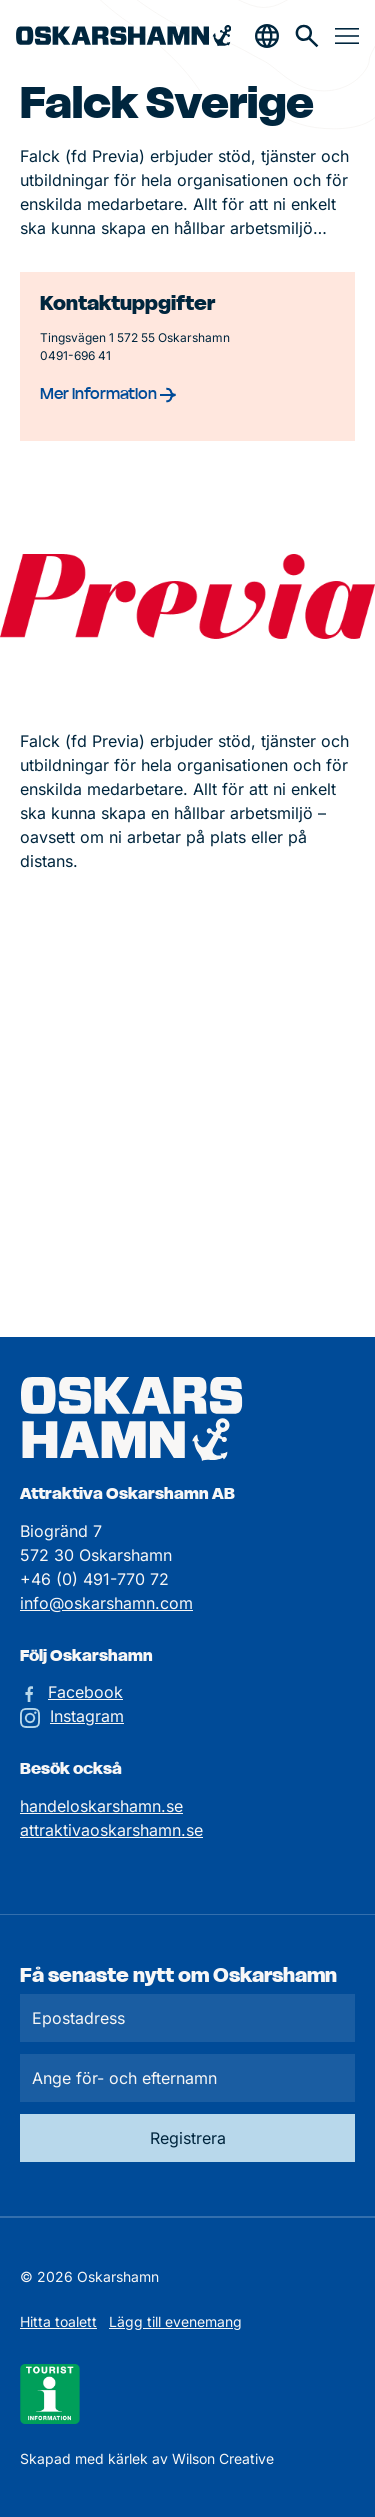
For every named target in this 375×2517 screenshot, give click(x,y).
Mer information (108, 393)
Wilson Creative (223, 2458)
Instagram (87, 1716)
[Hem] (123, 35)
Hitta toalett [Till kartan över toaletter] (58, 2321)
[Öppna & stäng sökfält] (267, 36)
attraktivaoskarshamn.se (111, 1830)
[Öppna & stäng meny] (347, 36)
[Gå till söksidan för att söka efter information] (307, 36)
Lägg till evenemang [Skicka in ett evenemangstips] (175, 2321)
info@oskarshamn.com (106, 1603)
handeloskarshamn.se (101, 1806)
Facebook (85, 1692)
